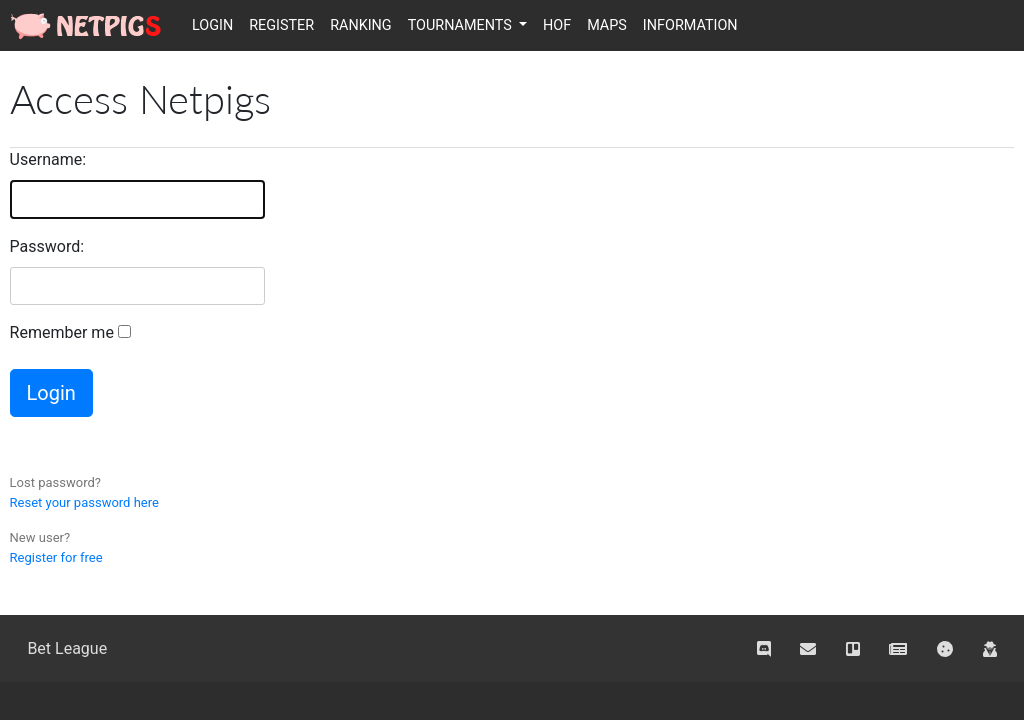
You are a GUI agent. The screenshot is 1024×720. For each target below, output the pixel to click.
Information (690, 25)
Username (46, 159)
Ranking (361, 25)
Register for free (56, 557)
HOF (557, 25)
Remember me (62, 332)
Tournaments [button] (462, 25)
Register (281, 25)
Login (212, 25)
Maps (607, 25)
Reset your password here (84, 502)
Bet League (67, 648)
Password (45, 246)
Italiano (1000, 23)
